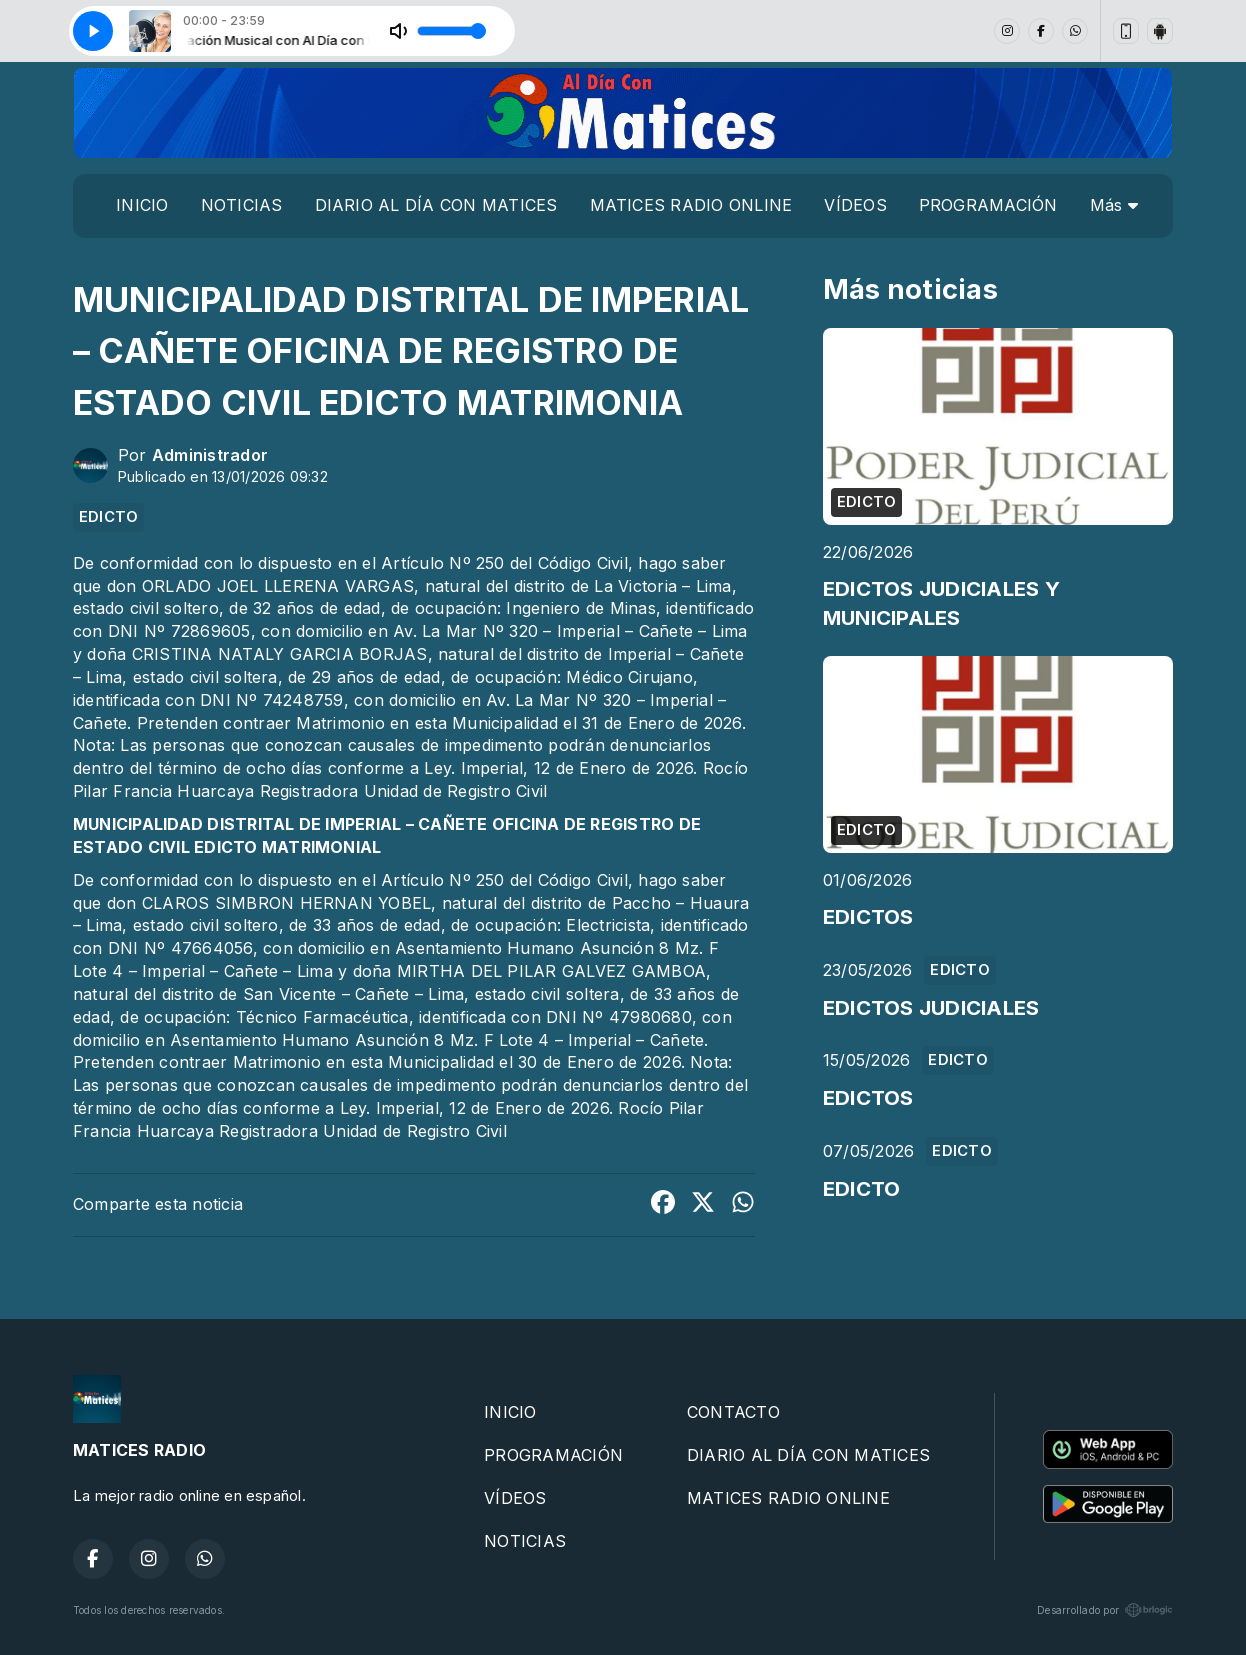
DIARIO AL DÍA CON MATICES (436, 205)
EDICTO (108, 517)
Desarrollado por (1105, 1610)
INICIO (142, 205)
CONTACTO (733, 1412)
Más (1114, 205)
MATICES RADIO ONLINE (691, 205)
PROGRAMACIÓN (988, 205)
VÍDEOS (855, 205)
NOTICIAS (242, 205)
